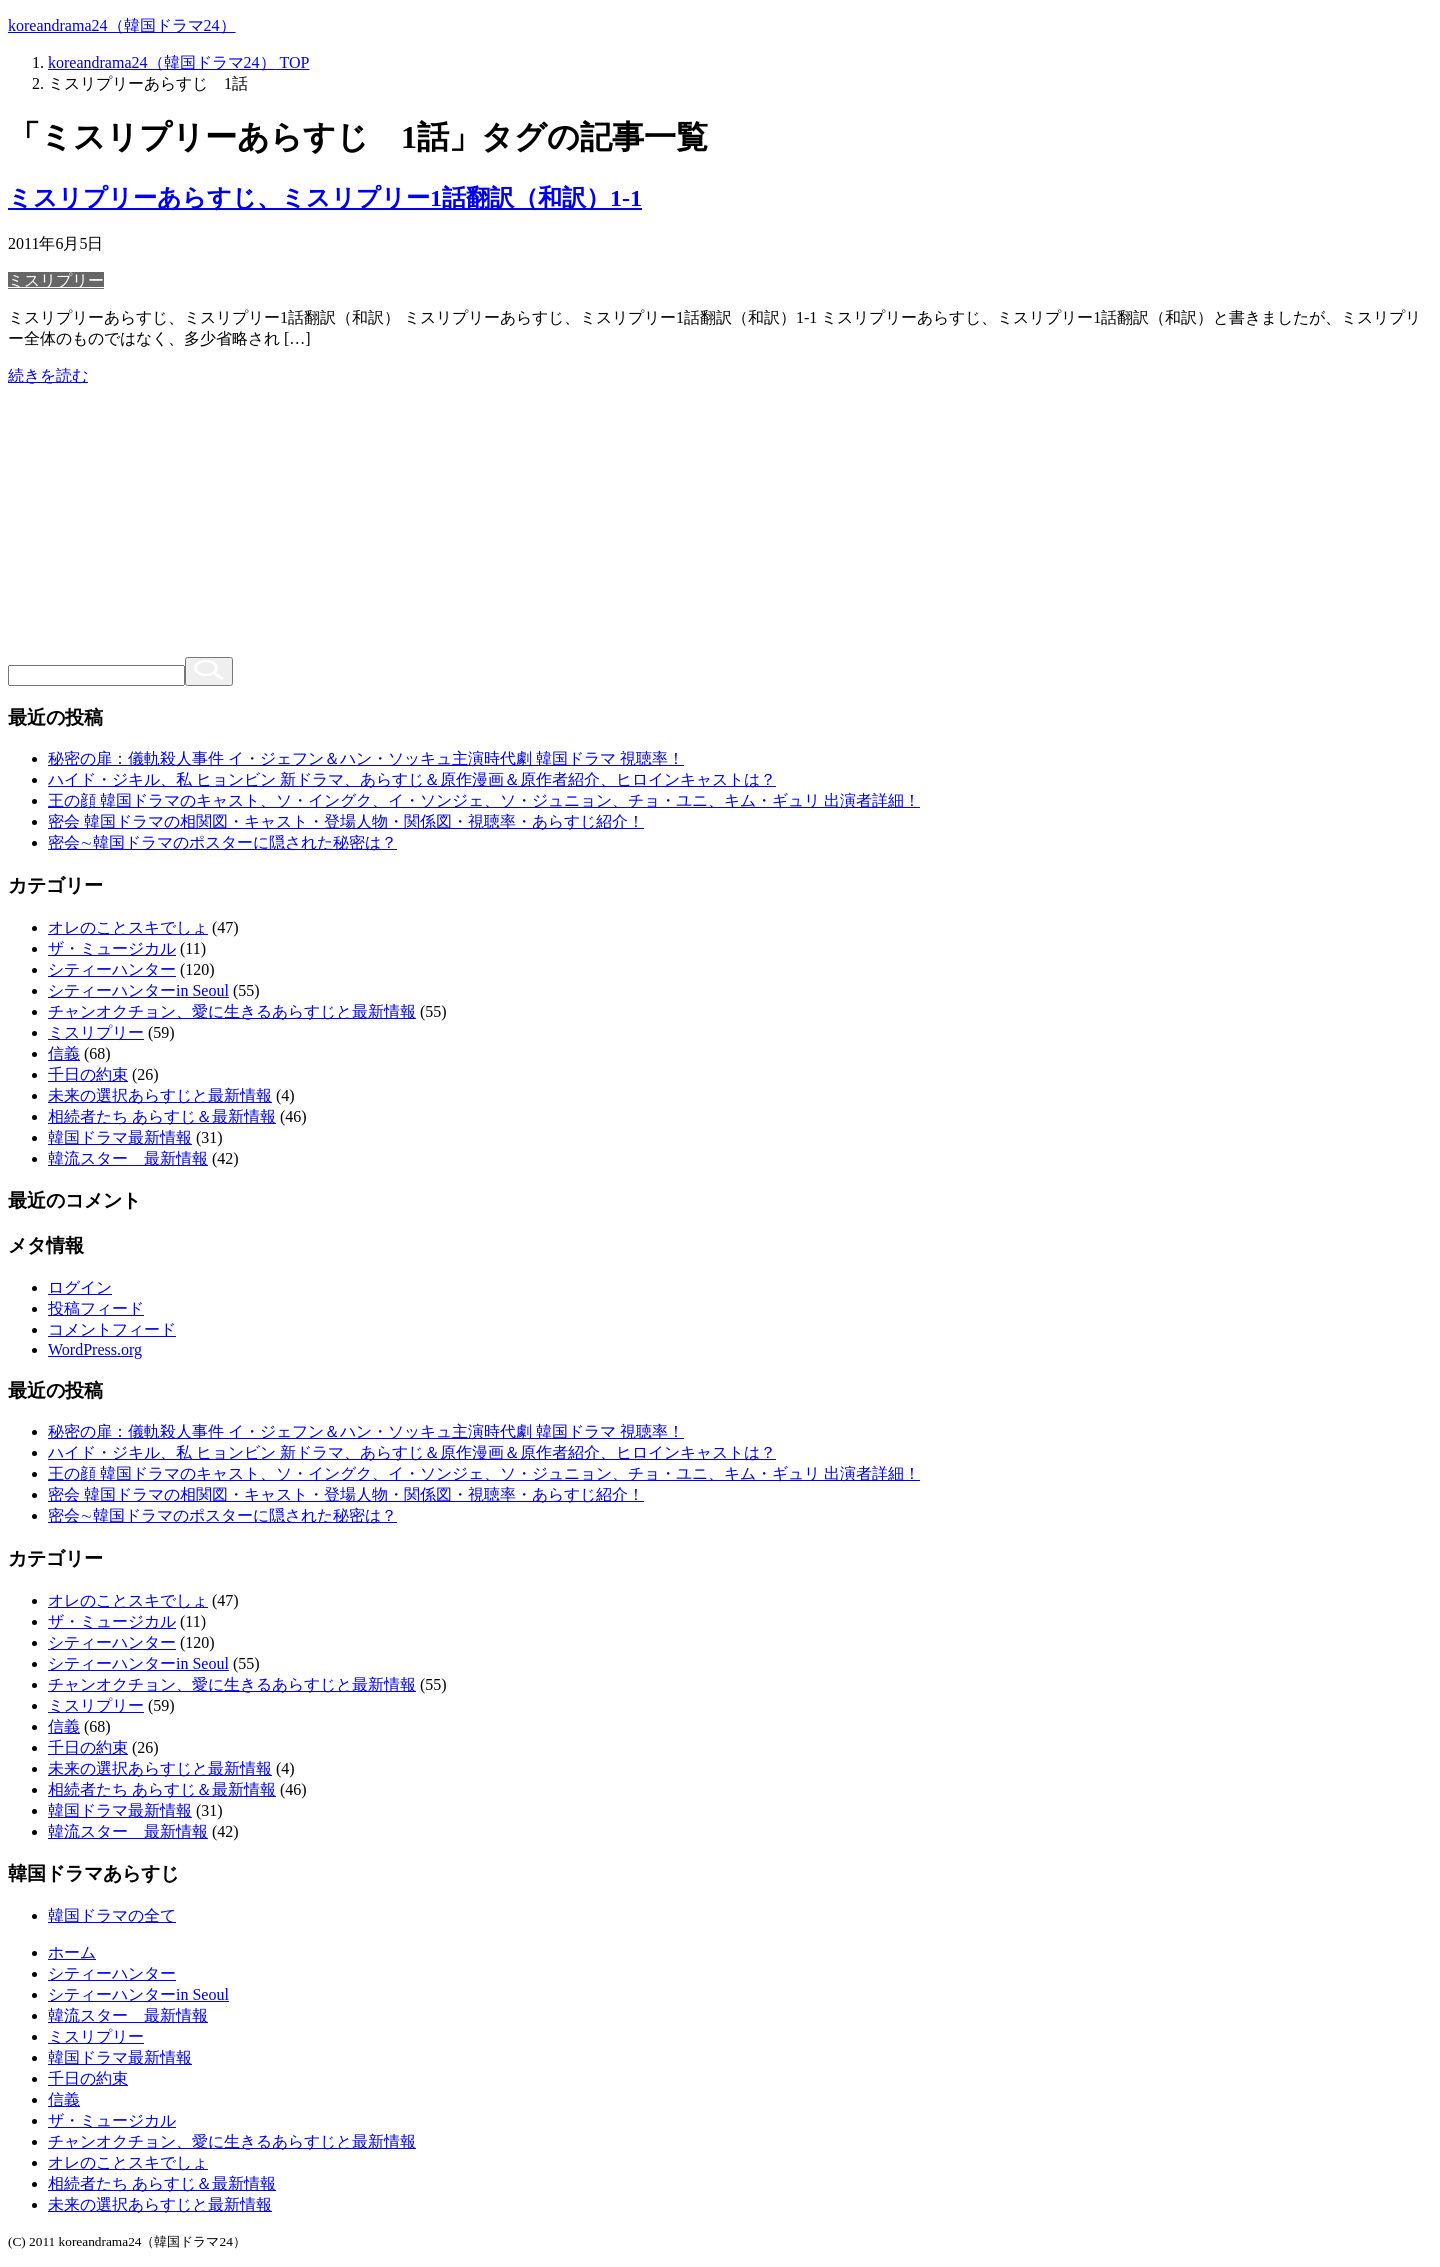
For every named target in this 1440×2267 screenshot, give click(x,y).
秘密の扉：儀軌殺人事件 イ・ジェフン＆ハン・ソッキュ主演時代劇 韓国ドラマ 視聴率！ (366, 758)
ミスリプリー (56, 280)
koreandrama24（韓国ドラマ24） (122, 25)
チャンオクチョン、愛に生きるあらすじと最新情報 (232, 1011)
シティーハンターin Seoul (138, 990)
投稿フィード (96, 1308)
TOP (178, 62)
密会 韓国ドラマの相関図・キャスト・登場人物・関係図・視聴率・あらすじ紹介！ (346, 821)
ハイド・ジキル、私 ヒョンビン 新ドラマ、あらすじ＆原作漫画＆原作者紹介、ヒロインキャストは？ (412, 779)
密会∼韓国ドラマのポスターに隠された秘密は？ (222, 842)
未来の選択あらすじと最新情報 (160, 1095)
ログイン (80, 1287)
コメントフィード (112, 1329)
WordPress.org (95, 1349)
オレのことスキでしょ (128, 927)
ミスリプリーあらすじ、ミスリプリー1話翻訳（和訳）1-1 (325, 198)
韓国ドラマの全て (112, 1915)
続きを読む (48, 375)
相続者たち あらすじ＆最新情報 (162, 1116)
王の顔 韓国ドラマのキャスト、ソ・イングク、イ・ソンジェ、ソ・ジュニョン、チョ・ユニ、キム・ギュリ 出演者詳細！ (484, 800)
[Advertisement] (720, 528)
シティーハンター (112, 969)
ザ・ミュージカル (112, 948)
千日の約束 (88, 1074)
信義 (64, 1053)
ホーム (72, 1952)
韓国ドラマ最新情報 (120, 1137)
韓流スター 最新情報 (128, 1158)
